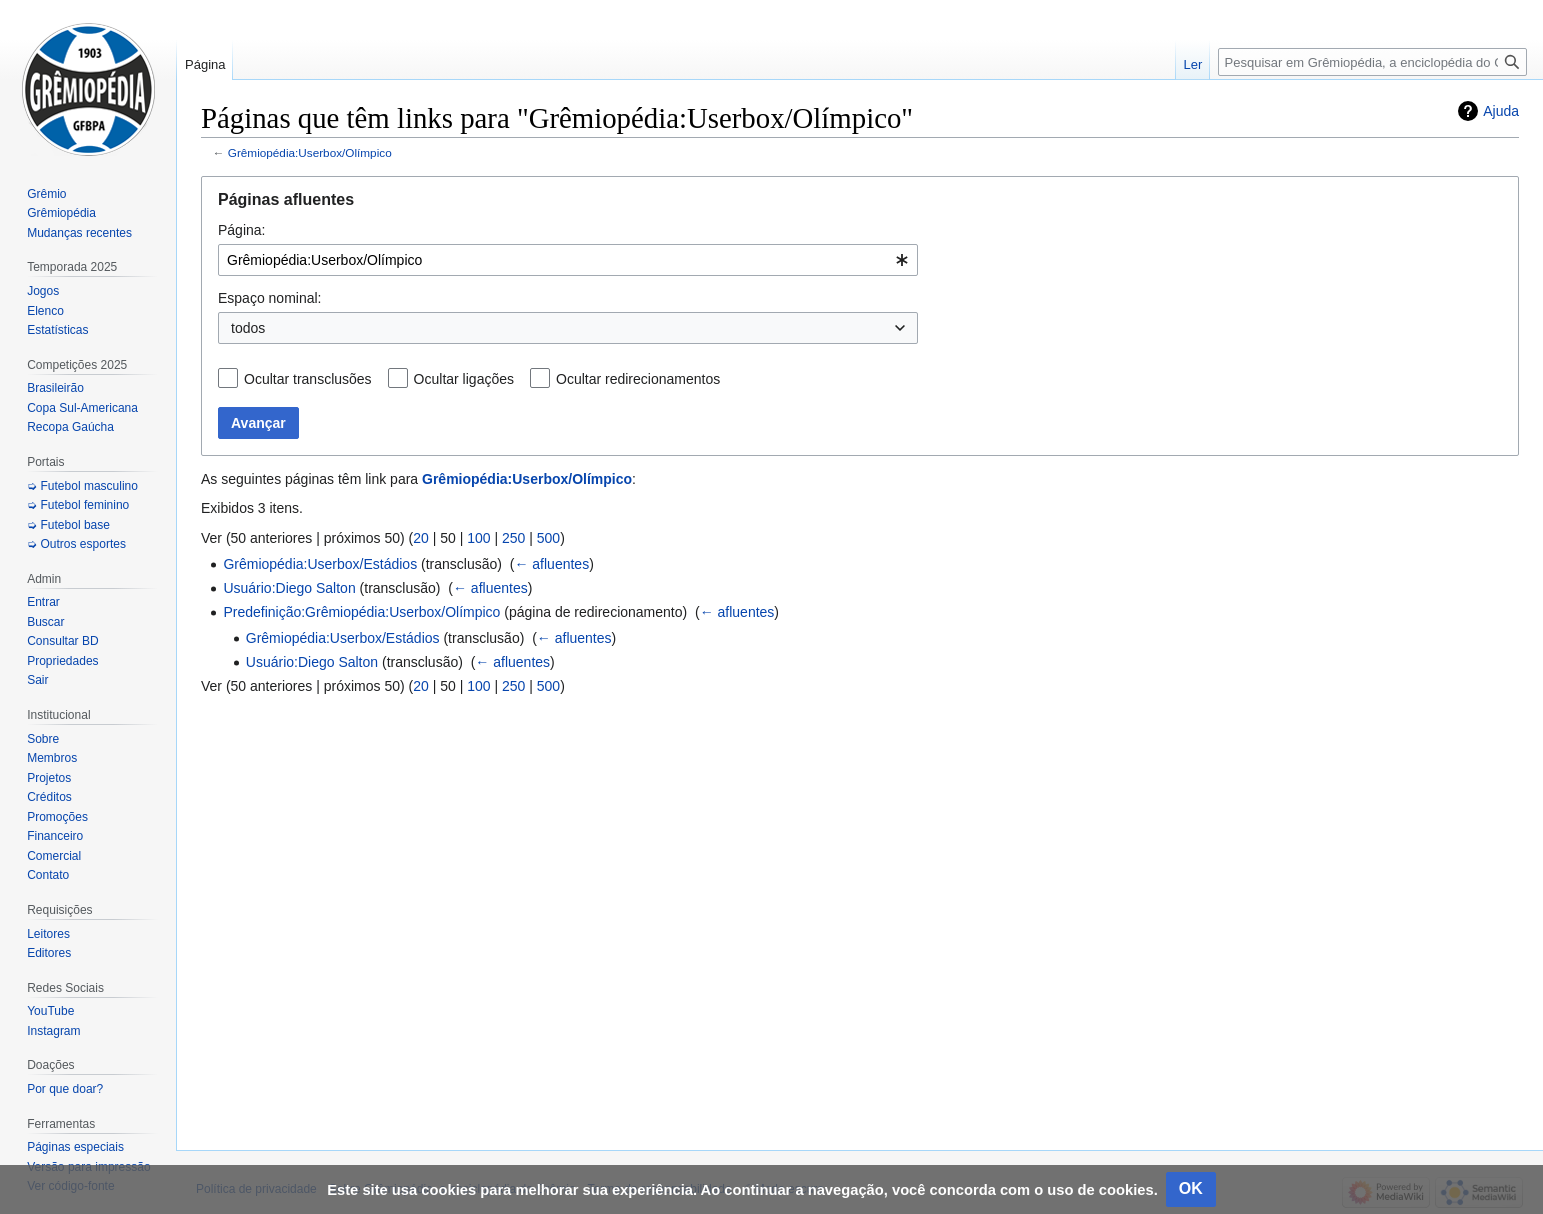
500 (548, 538)
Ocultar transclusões (308, 379)
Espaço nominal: (270, 298)
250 (513, 538)
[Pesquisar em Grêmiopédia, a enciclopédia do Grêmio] (1372, 62)
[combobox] (568, 260)
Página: (241, 230)
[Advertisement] (860, 911)
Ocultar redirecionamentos (638, 379)
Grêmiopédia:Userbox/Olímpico (310, 152)
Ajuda (1501, 111)
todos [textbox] (248, 328)
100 (478, 538)
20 (421, 538)
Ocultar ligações (464, 379)
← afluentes (551, 564)
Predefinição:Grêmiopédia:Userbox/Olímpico (361, 612)
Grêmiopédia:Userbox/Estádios (320, 564)
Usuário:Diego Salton (289, 588)
